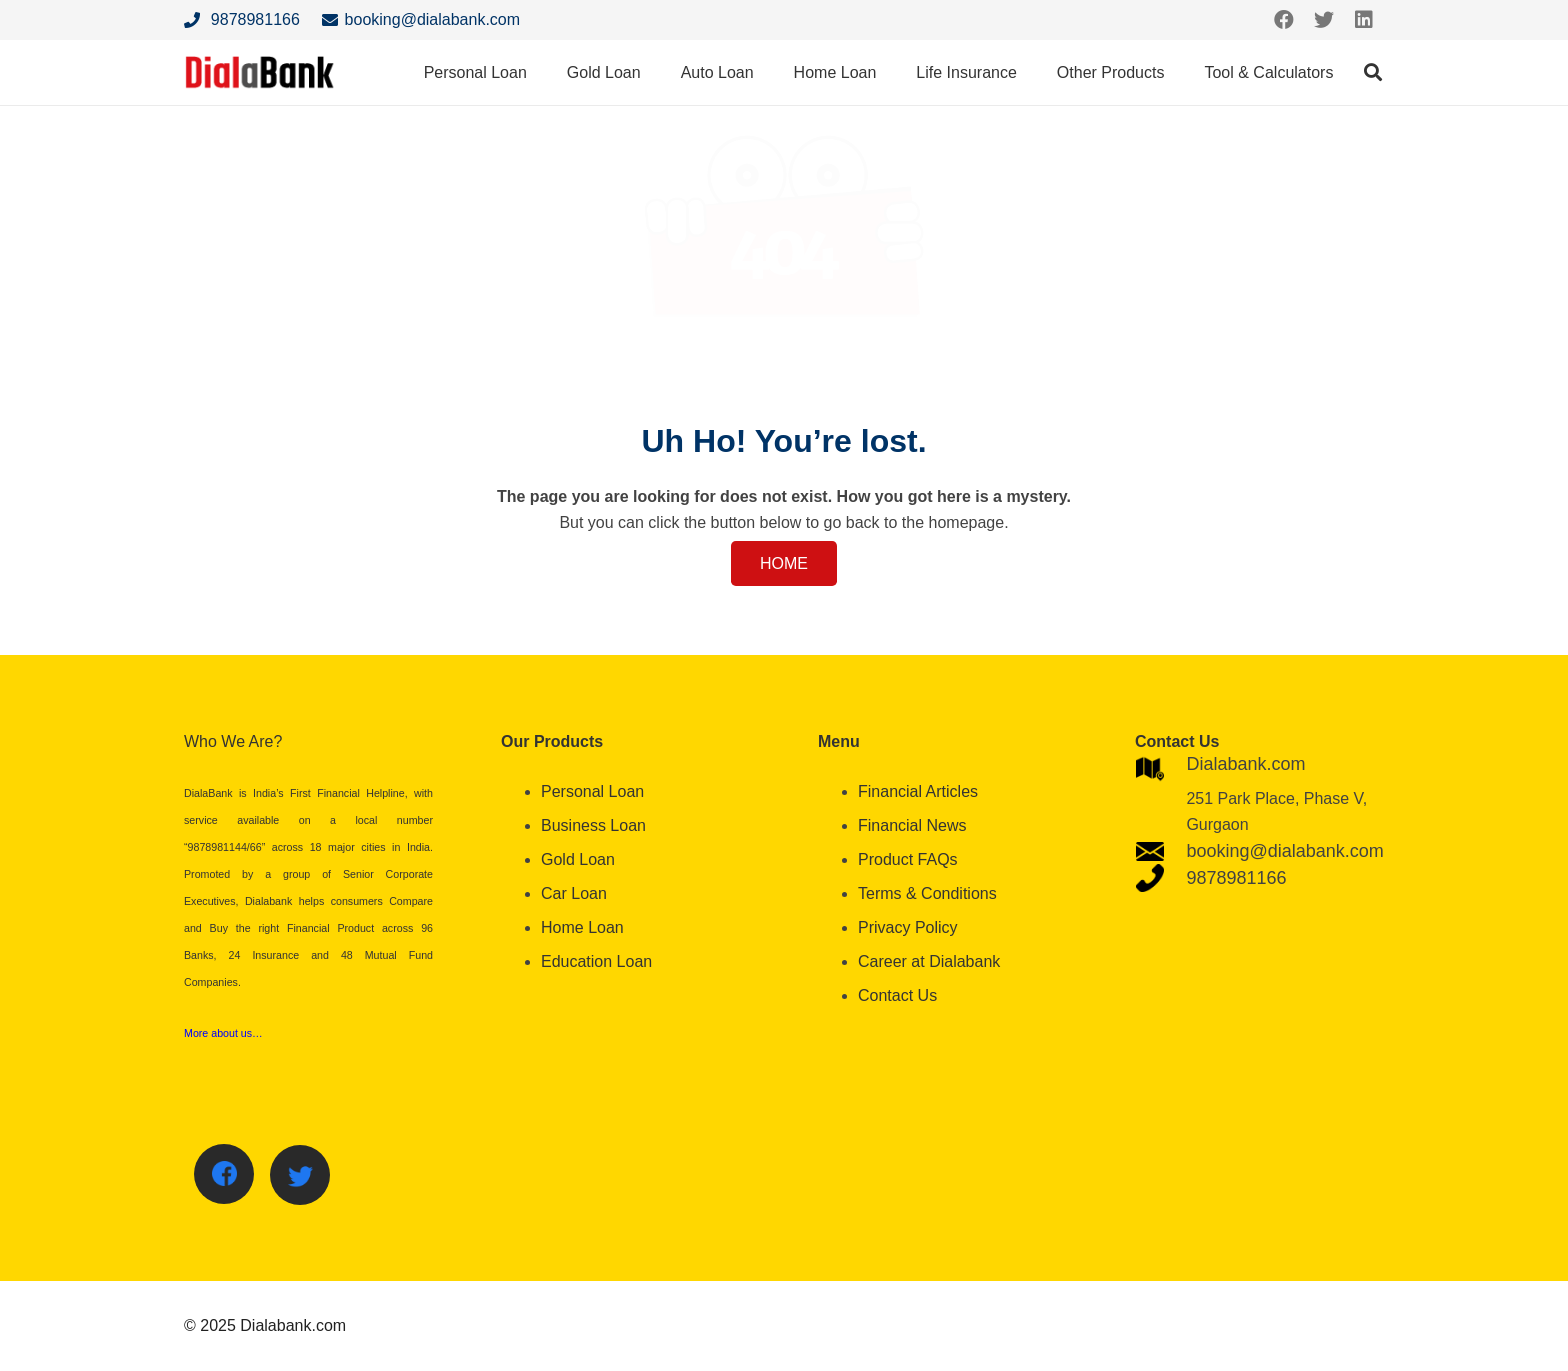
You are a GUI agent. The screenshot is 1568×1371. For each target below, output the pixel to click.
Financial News (912, 825)
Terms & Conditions (927, 893)
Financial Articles (918, 791)
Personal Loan (592, 791)
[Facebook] (1284, 20)
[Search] (1373, 72)
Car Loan (574, 893)
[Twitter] (1324, 20)
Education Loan (596, 961)
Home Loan (582, 927)
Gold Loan (578, 859)
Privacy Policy (908, 927)
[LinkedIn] (1364, 20)
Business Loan (593, 825)
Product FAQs (908, 859)
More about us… (223, 1033)
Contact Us (897, 995)
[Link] (260, 72)
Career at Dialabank (929, 961)
